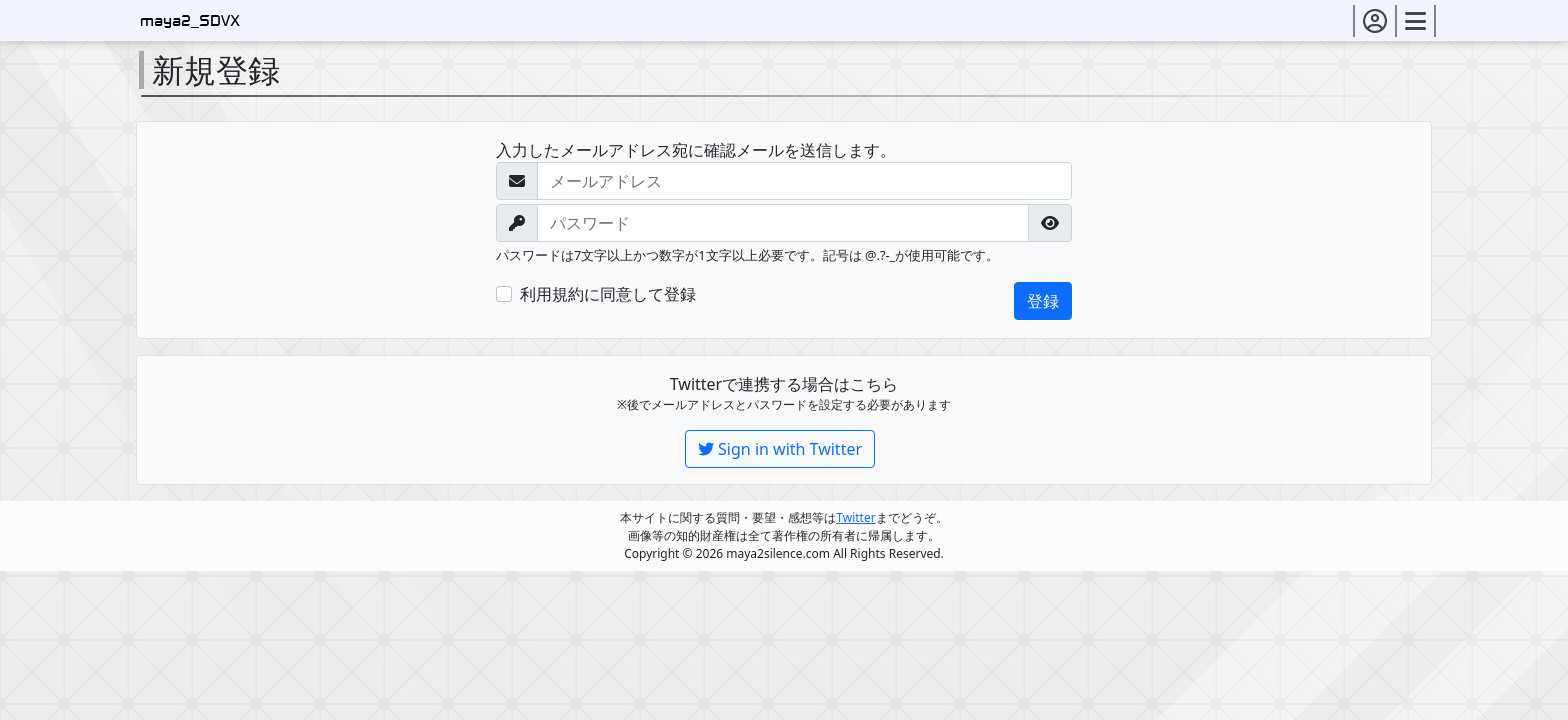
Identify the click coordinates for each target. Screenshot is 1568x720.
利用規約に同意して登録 (608, 294)
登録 (1043, 301)
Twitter (855, 517)
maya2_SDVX (190, 21)
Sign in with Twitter (780, 449)
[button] (1375, 20)
